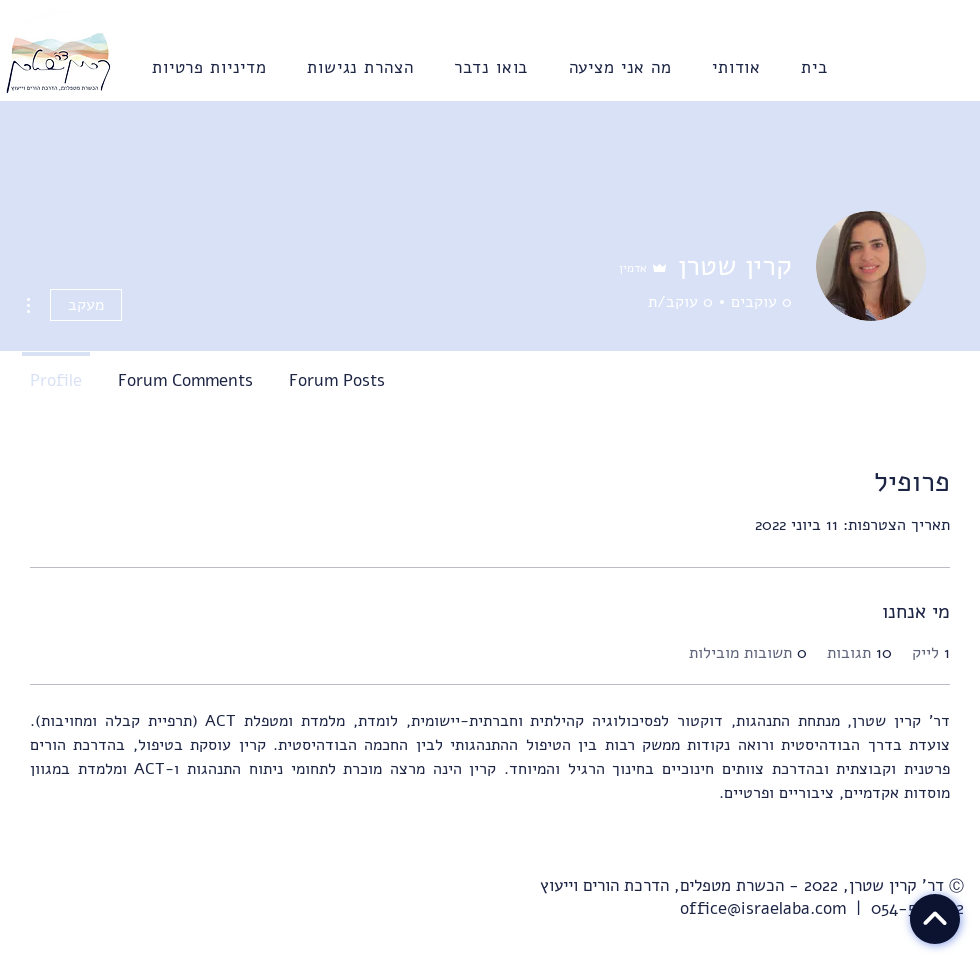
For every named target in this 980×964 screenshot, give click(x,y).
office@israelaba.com (763, 908)
